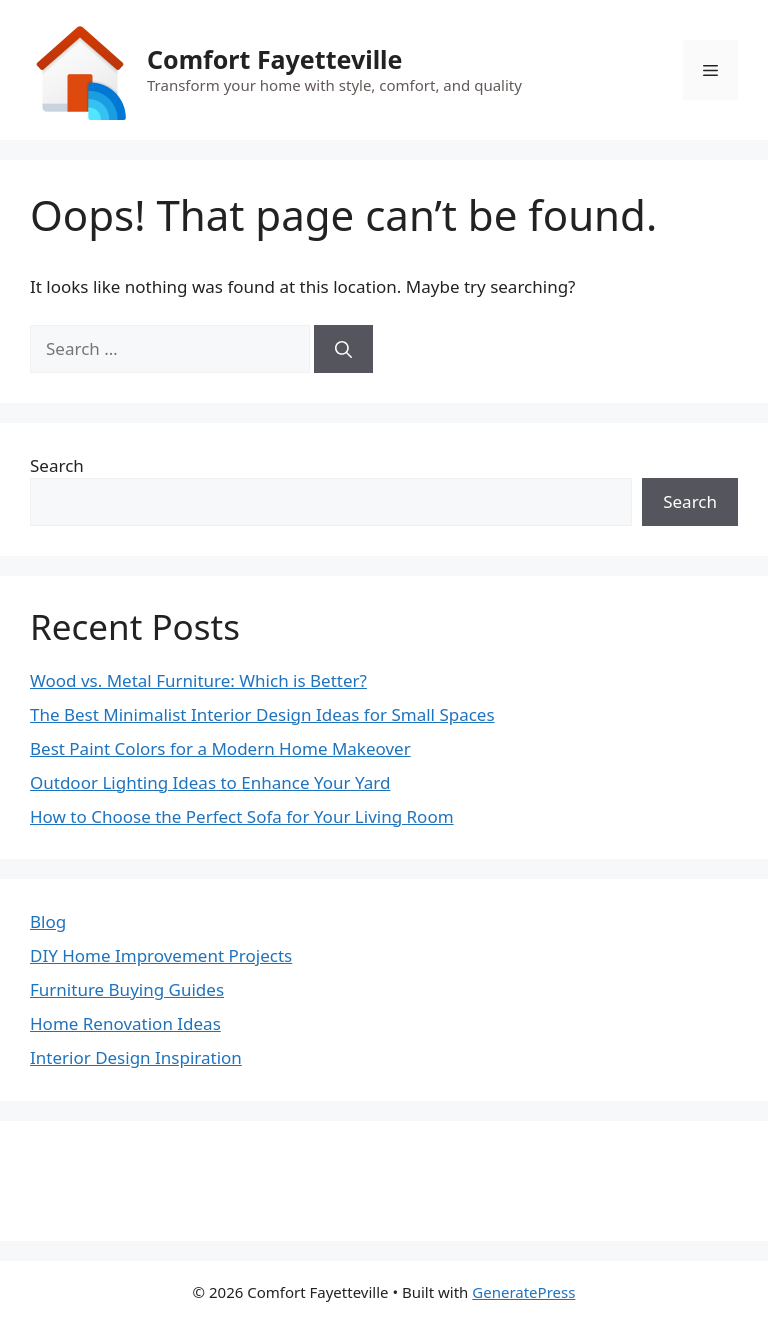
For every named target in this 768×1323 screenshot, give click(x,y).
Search (57, 465)
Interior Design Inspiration (136, 1057)
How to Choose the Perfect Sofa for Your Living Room (242, 816)
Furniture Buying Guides (127, 989)
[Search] (343, 349)
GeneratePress (523, 1292)
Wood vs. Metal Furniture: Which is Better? (198, 680)
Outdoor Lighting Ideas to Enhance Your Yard (210, 782)
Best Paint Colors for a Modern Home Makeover (220, 748)
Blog (48, 921)
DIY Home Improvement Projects (161, 955)
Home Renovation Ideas (125, 1023)
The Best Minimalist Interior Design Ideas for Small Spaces (262, 714)
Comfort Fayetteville (274, 59)
